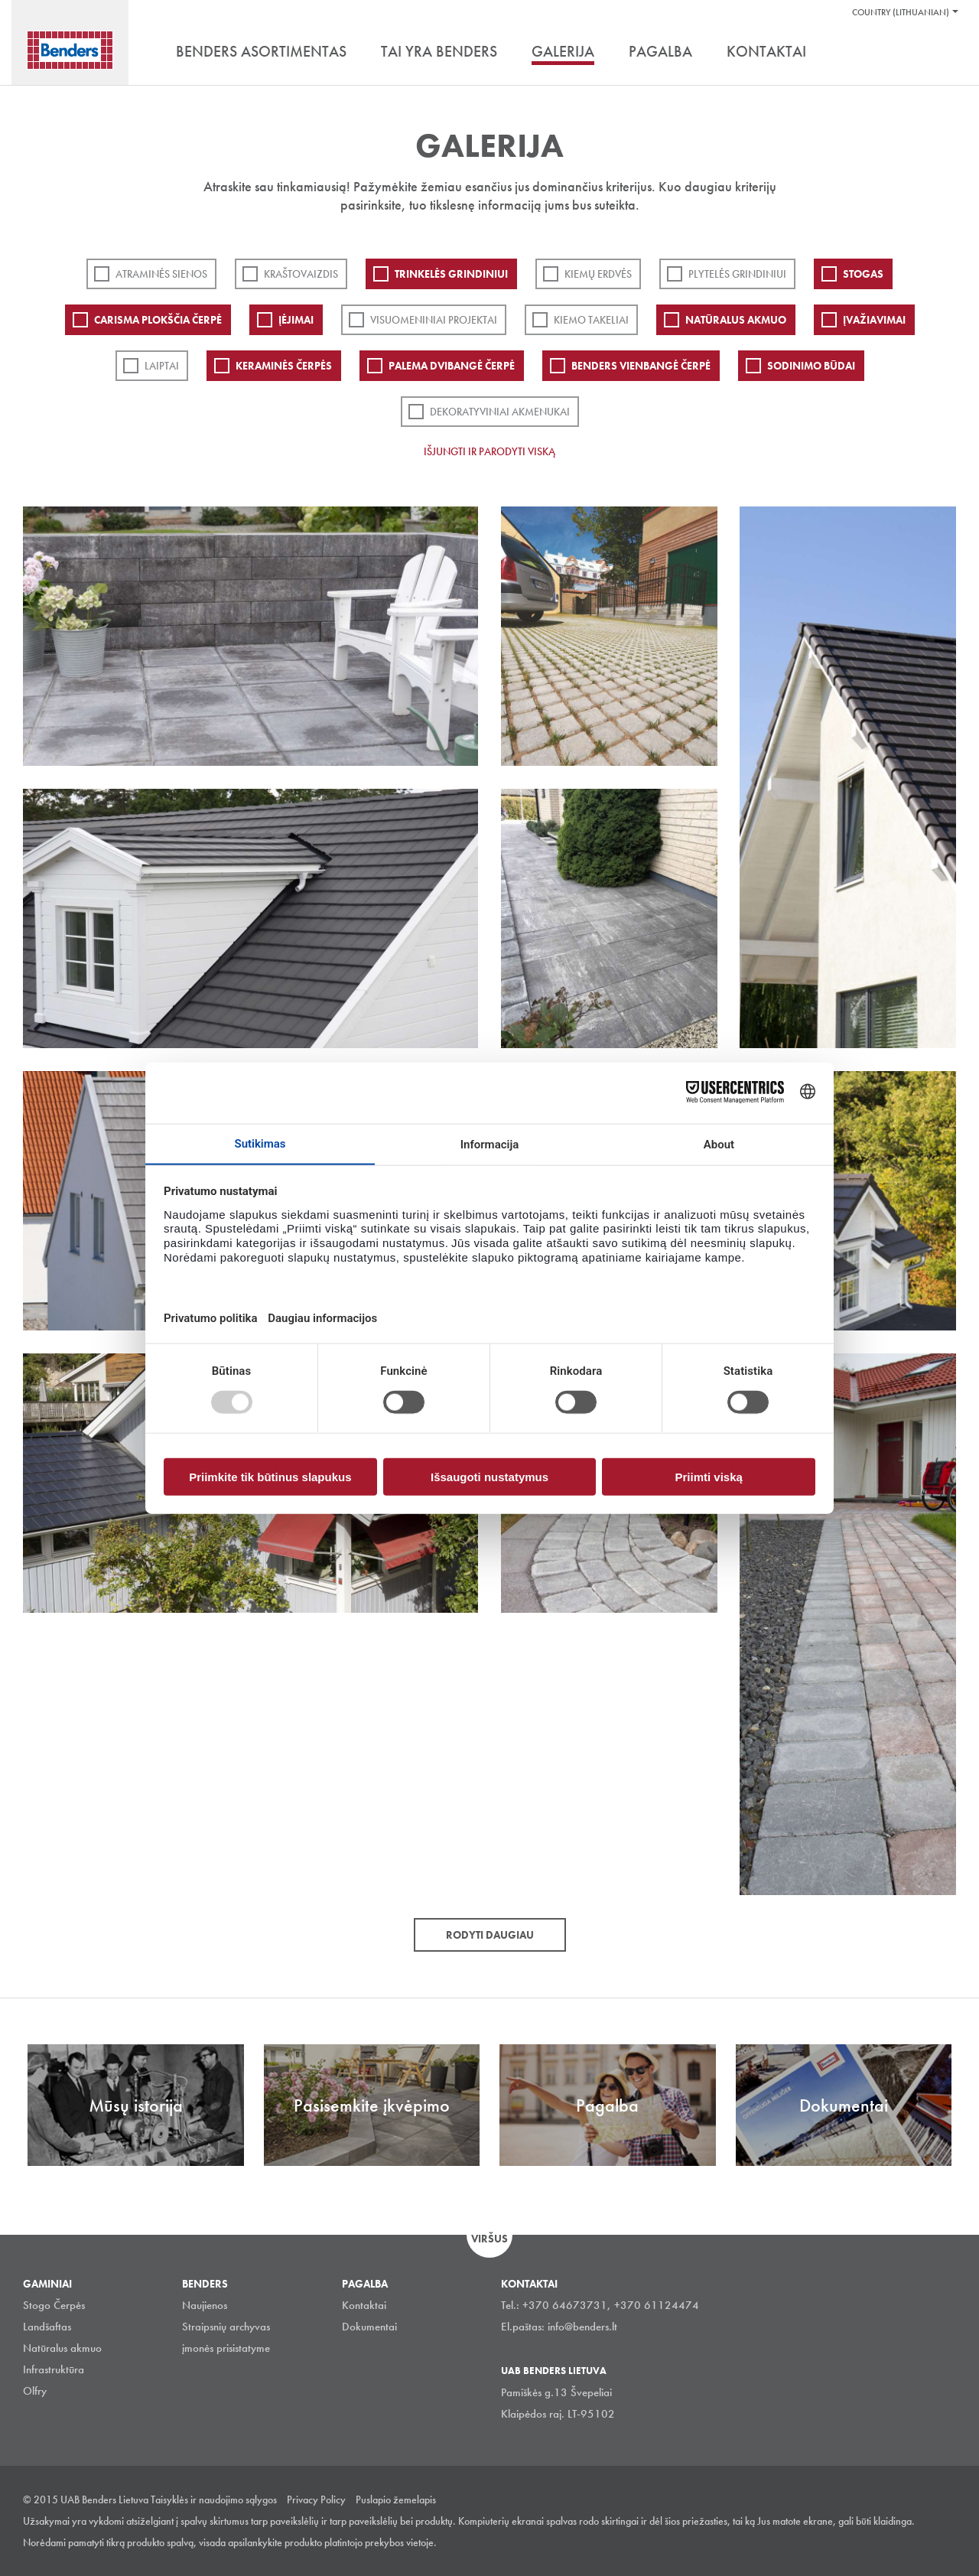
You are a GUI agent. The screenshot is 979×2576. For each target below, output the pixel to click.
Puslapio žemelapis (396, 2499)
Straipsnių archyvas (226, 2326)
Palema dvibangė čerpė (452, 366)
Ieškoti (944, 52)
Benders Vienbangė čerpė (641, 366)
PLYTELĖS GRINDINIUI (737, 274)
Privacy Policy (316, 2499)
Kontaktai (364, 2305)
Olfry (35, 2391)
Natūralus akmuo (735, 320)
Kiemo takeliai (591, 320)
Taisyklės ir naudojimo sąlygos (214, 2499)
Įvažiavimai (874, 320)
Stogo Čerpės (54, 2305)
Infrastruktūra (53, 2369)
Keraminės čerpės (284, 366)
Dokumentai (369, 2326)
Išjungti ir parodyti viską (489, 451)
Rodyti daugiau (490, 1935)
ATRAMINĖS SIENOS (161, 274)
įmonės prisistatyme (226, 2348)
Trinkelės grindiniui (451, 274)
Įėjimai (296, 320)
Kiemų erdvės (598, 274)
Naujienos (204, 2305)
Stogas (863, 274)
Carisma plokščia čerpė (158, 320)
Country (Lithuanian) (900, 12)
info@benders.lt (582, 2326)
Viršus (489, 2238)
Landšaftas (47, 2326)
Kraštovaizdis (301, 274)
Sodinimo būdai (811, 366)
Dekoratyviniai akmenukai (500, 411)
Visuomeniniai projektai (433, 320)
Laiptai (162, 366)
